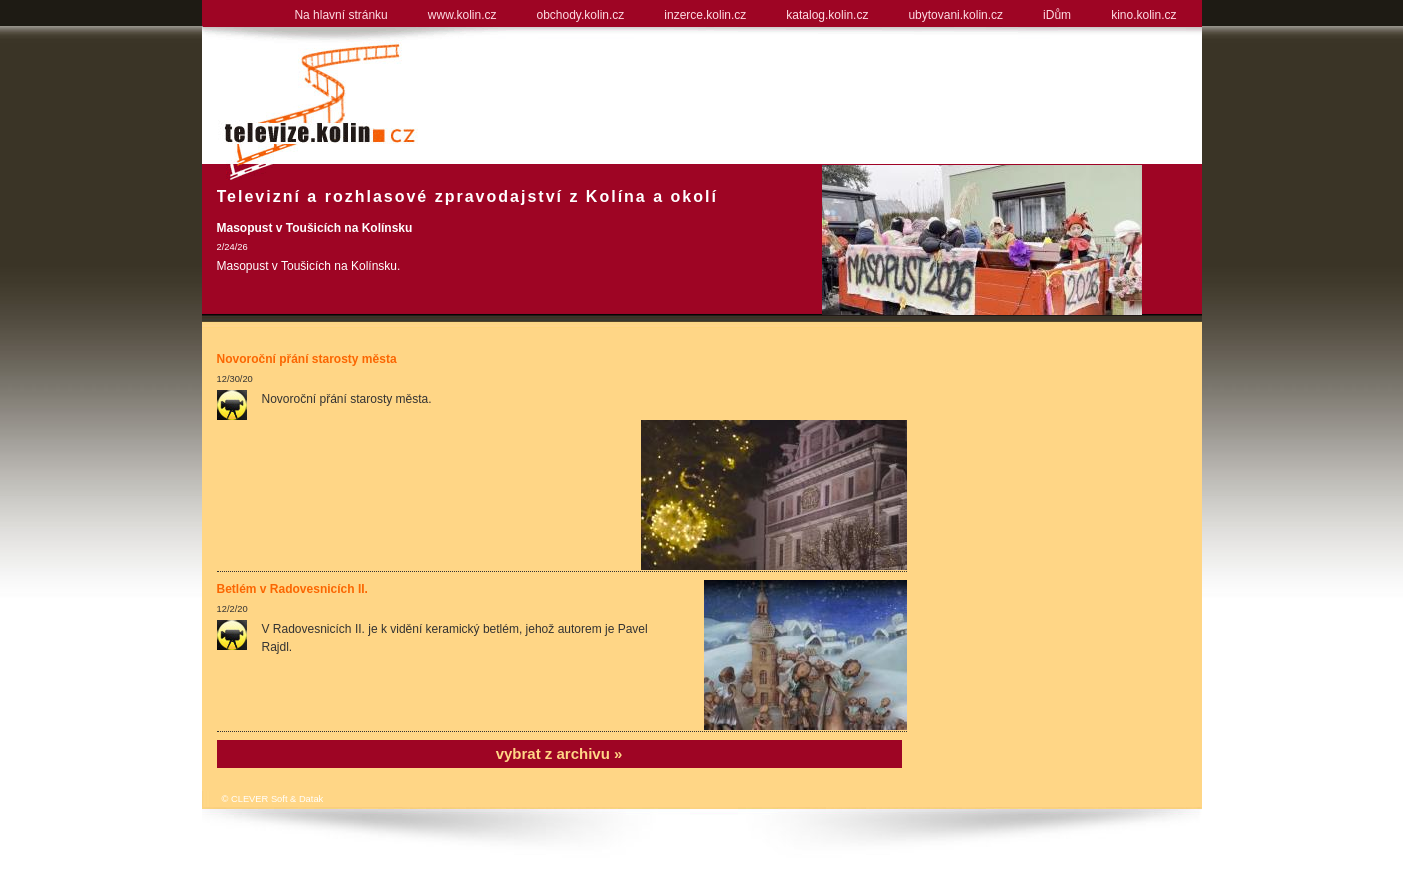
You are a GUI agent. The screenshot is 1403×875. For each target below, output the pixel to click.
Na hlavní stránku (340, 15)
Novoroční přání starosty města (307, 359)
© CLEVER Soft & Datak (273, 799)
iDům (1057, 15)
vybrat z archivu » (559, 753)
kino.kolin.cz (1143, 15)
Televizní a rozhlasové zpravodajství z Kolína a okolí (467, 196)
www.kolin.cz (462, 15)
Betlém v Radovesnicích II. (292, 589)
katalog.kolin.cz (827, 15)
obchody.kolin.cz (580, 15)
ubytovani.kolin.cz (955, 15)
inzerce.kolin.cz (705, 15)
